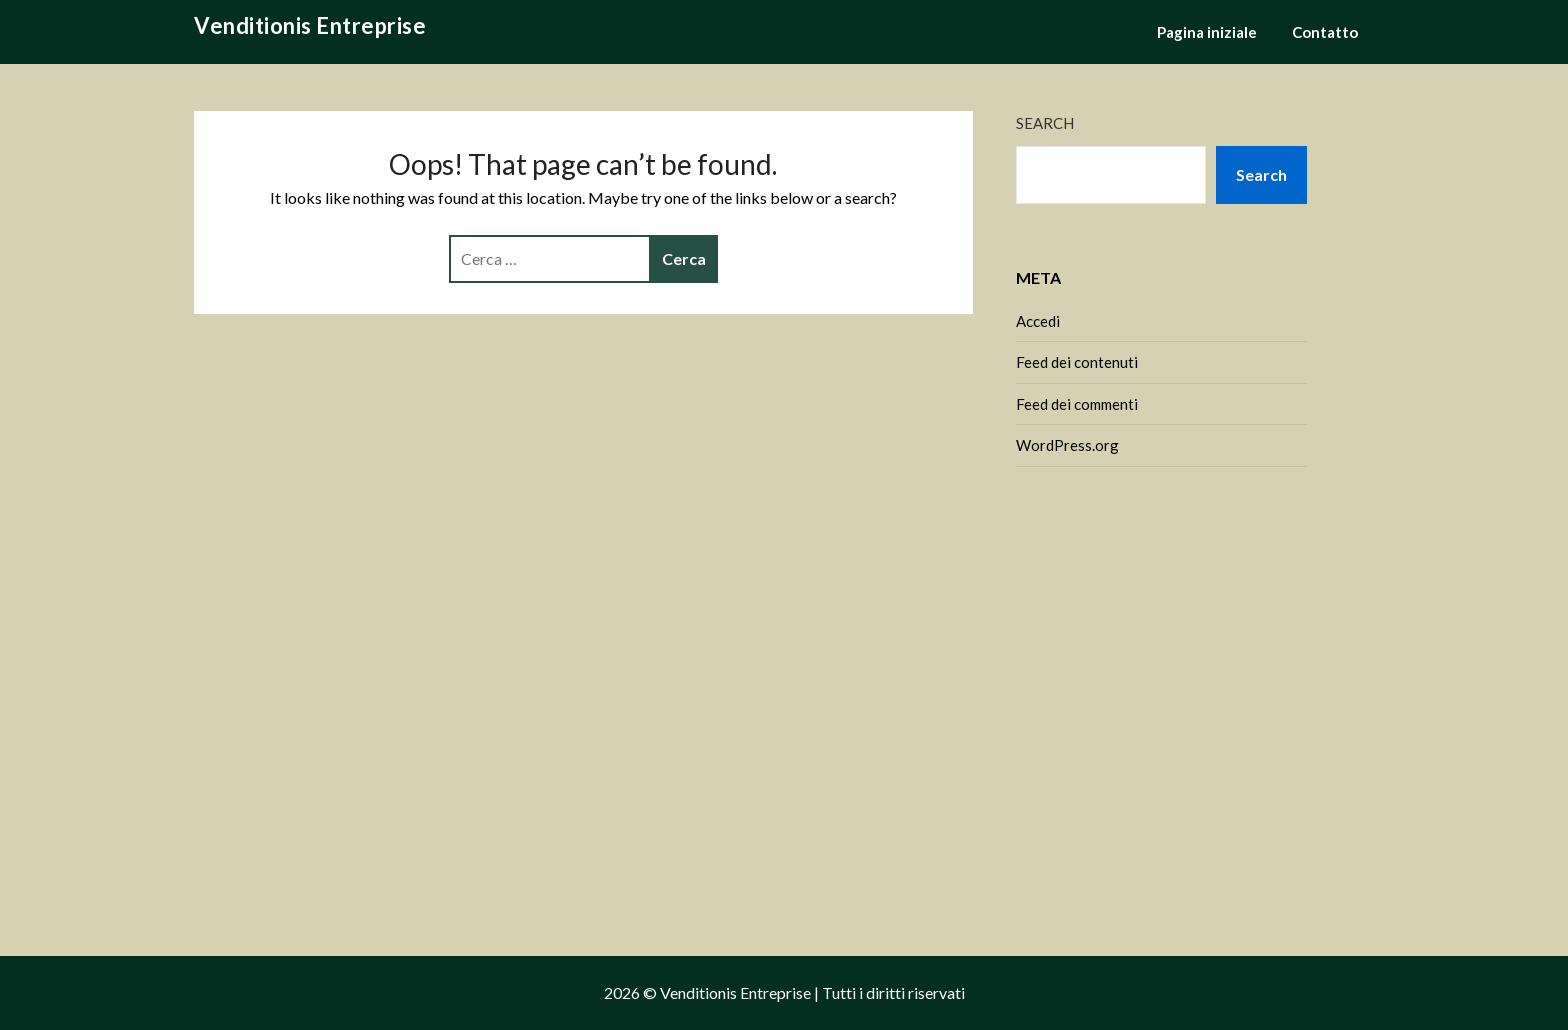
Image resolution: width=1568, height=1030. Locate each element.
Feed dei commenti (1077, 404)
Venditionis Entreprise (310, 25)
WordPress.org (1067, 445)
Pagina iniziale (1207, 32)
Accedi (1038, 321)
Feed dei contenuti (1077, 362)
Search (1045, 123)
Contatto (1325, 32)
